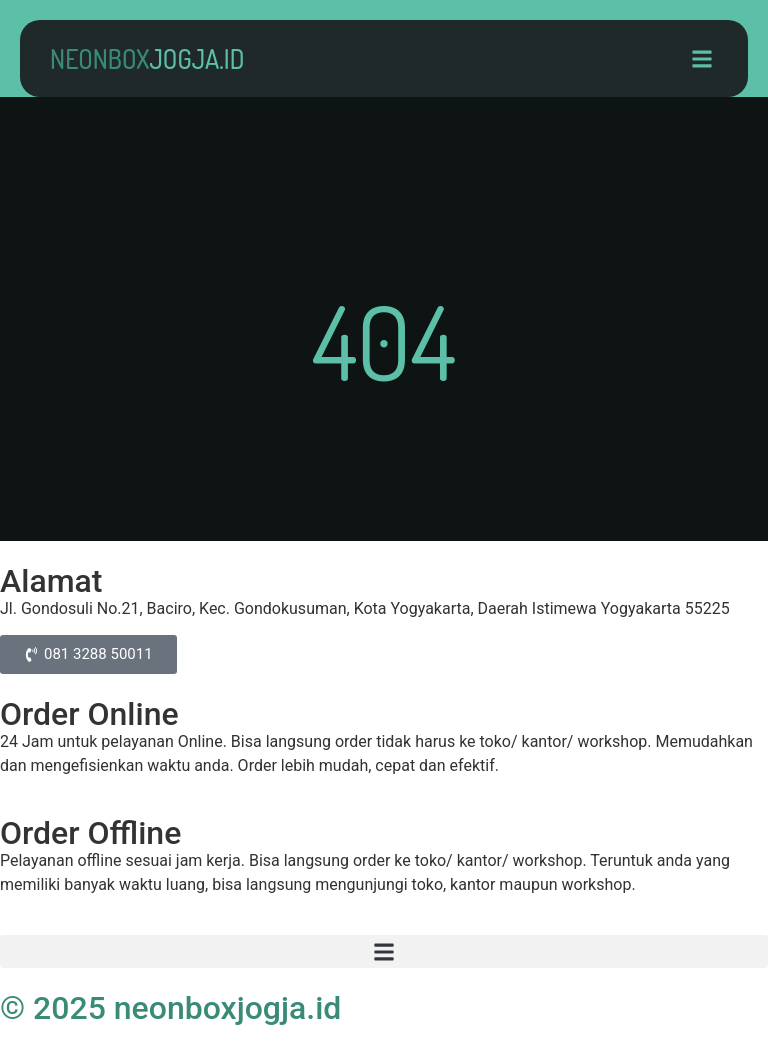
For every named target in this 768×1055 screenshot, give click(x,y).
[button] (701, 58)
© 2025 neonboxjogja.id (170, 1008)
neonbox (147, 58)
